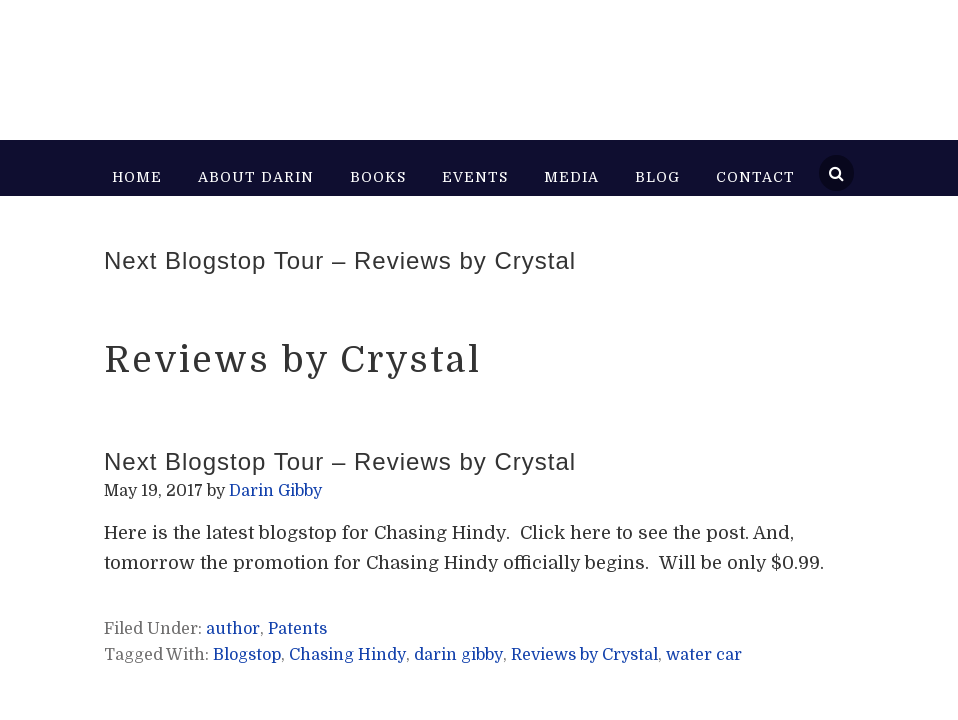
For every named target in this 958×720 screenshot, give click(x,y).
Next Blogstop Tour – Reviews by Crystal (340, 260)
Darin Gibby (287, 60)
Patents (297, 629)
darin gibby (458, 655)
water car (704, 655)
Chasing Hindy (347, 655)
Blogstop (247, 655)
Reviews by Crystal (584, 655)
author (233, 629)
